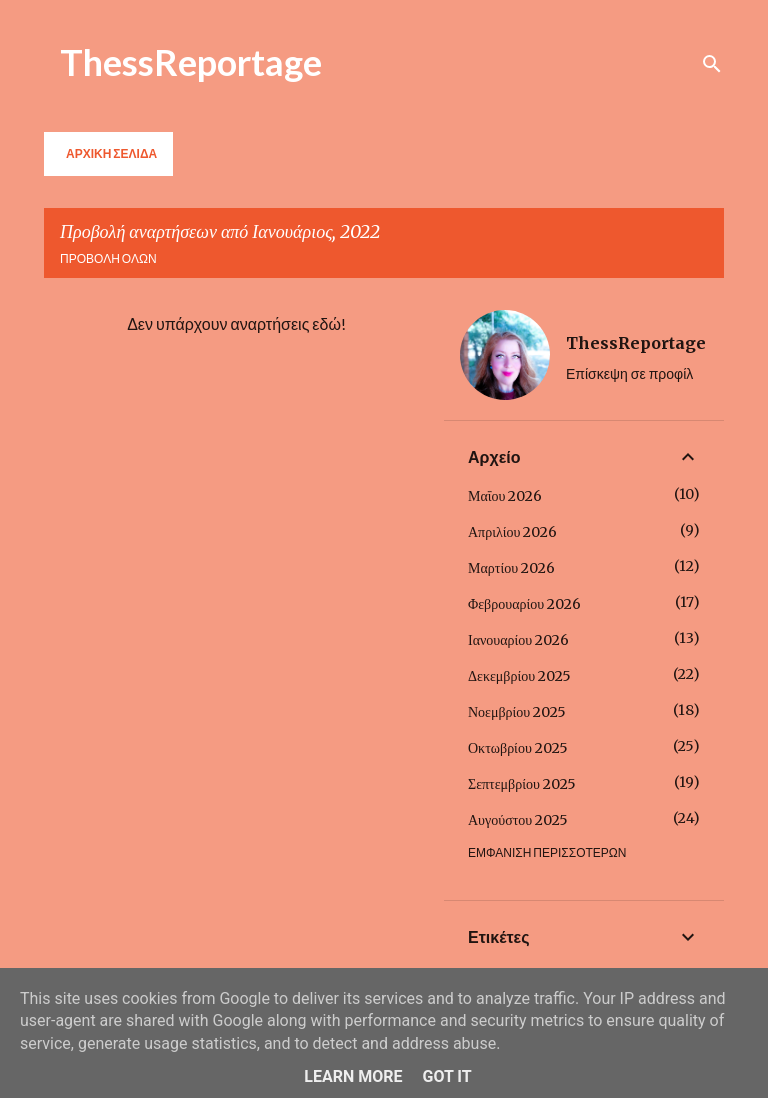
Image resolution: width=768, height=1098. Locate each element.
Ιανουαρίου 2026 (518, 640)
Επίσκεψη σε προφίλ (629, 373)
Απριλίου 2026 (512, 532)
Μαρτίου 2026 (511, 568)
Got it (446, 1076)
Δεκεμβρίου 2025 (519, 676)
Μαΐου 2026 (505, 496)
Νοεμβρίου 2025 (517, 712)
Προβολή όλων (108, 258)
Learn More (353, 1076)
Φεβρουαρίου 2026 (524, 604)
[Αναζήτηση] (712, 64)
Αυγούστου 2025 (518, 820)
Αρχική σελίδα (111, 153)
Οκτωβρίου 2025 (518, 748)
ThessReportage (191, 62)
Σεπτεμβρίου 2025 (522, 784)
